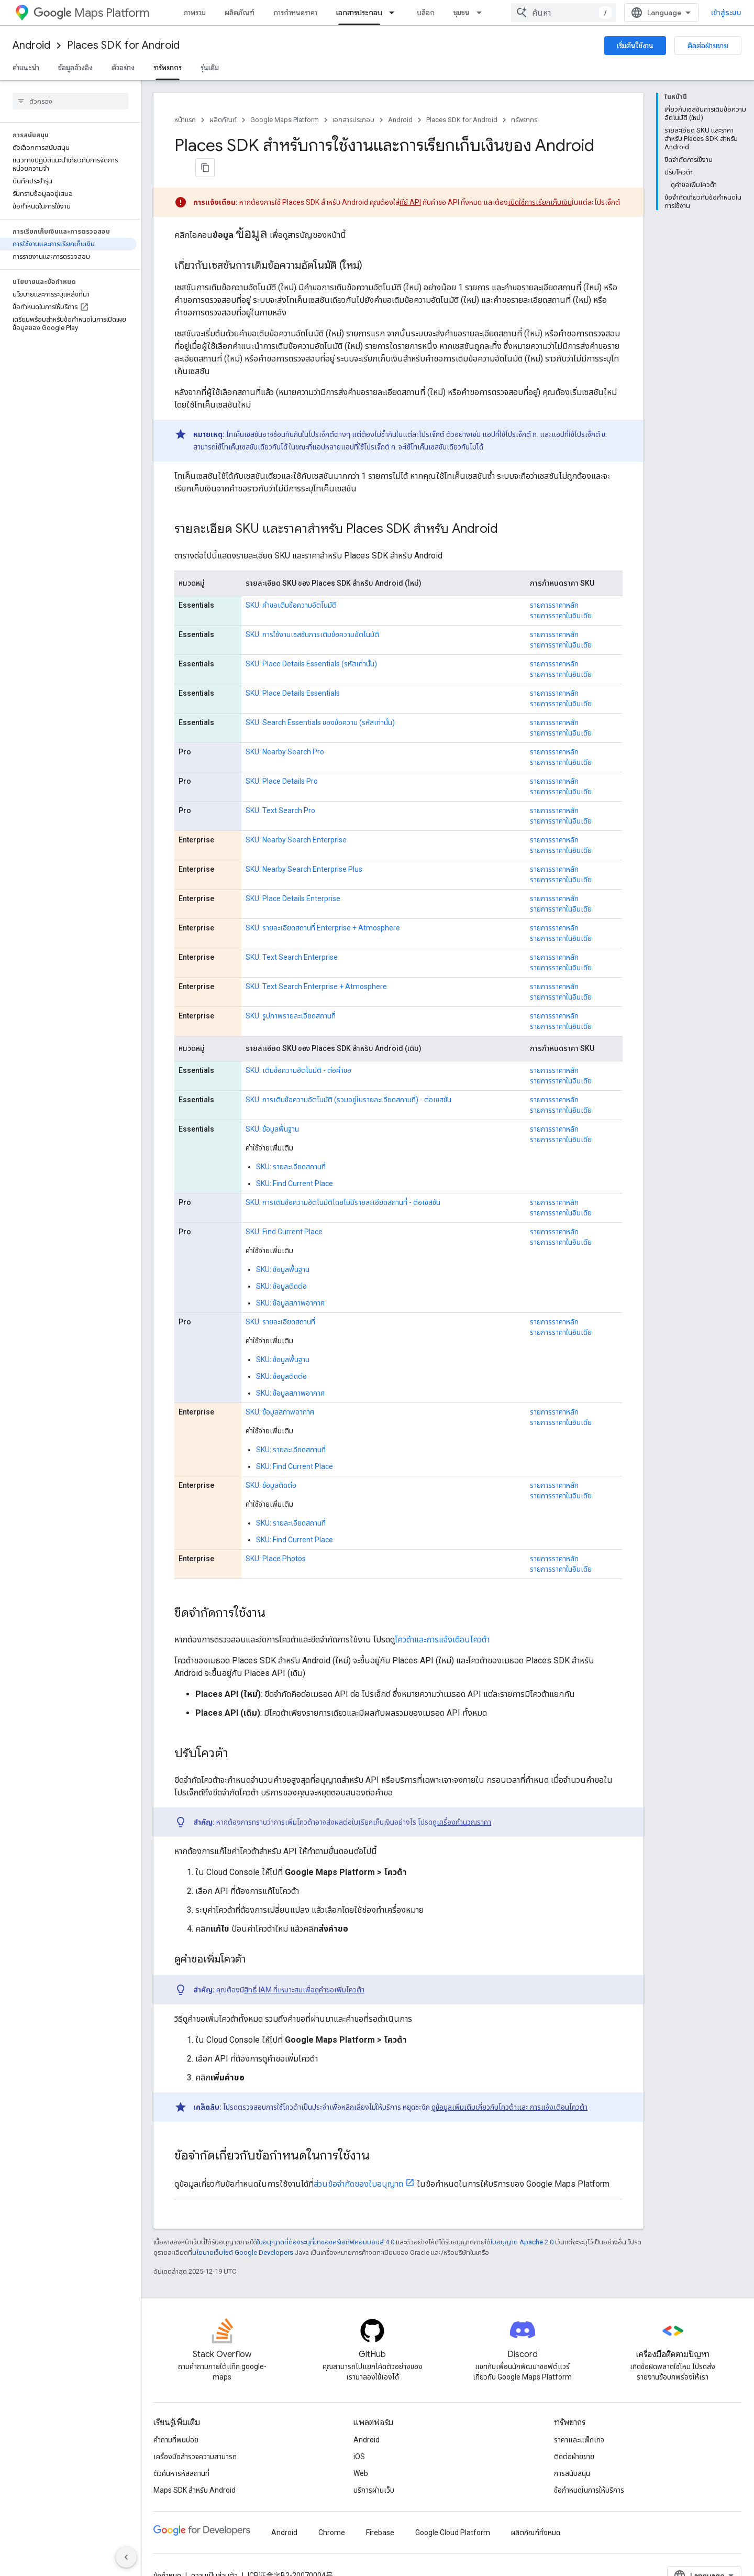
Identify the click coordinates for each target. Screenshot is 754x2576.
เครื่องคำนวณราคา (464, 1800)
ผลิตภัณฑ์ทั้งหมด (535, 2511)
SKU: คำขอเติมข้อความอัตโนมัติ (291, 583)
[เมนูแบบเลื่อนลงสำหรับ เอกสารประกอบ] (394, 12)
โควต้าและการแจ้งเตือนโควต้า (442, 1618)
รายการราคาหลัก (554, 583)
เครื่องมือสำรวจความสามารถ (195, 2435)
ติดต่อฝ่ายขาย (708, 45)
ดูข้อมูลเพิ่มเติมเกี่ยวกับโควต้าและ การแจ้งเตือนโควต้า (509, 2085)
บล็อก (426, 12)
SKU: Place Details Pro (282, 759)
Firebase (380, 2511)
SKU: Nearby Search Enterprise (296, 818)
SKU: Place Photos (276, 1537)
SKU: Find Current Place (294, 1162)
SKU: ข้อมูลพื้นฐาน (272, 1107)
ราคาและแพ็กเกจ (579, 2418)
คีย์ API (410, 181)
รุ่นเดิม (210, 67)
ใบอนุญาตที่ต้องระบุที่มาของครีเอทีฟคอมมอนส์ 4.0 (325, 2220)
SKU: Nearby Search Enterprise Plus (304, 847)
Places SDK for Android (123, 45)
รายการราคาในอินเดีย (561, 594)
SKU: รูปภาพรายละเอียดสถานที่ (291, 994)
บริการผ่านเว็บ (373, 2468)
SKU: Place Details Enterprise (293, 877)
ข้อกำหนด (167, 2554)
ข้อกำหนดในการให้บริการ (589, 2468)
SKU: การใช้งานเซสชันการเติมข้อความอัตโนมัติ (312, 613)
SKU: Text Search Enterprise (292, 935)
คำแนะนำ (26, 67)
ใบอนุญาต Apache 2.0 (522, 2220)
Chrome (331, 2511)
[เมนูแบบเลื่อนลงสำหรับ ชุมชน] (482, 12)
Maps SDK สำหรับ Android (194, 2468)
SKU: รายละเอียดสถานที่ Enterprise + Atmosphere (323, 906)
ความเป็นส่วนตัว (214, 2554)
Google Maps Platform (284, 120)
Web (360, 2452)
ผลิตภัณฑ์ (239, 12)
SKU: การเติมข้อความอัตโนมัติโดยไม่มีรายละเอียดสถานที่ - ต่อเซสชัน (343, 1181)
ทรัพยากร (524, 120)
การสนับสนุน (572, 2452)
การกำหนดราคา (295, 12)
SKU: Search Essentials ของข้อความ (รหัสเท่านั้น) (320, 701)
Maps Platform (91, 13)
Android (31, 45)
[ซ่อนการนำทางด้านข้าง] (126, 2557)
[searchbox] (70, 101)
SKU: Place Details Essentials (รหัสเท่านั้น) (311, 642)
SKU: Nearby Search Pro (285, 730)
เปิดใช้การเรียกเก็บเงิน (540, 181)
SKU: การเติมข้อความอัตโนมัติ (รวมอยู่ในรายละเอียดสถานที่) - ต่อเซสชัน (348, 1078)
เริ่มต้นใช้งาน (635, 45)
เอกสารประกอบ (353, 120)
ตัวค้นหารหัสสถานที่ (181, 2452)
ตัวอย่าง (123, 67)
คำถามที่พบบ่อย (175, 2418)
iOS (359, 2435)
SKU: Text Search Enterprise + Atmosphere (316, 965)
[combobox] (676, 12)
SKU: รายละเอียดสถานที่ (291, 1145)
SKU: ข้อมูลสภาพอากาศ (290, 1281)
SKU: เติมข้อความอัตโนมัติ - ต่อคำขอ (298, 1049)
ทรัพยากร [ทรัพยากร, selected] (167, 67)
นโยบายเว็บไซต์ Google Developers (242, 2231)
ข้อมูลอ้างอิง (75, 67)
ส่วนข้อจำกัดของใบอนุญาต (358, 2162)
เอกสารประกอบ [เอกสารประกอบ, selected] (359, 12)
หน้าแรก (185, 120)
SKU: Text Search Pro (280, 789)
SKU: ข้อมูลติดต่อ (281, 1264)
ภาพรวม (195, 12)
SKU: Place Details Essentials (293, 671)
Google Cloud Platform (452, 2511)
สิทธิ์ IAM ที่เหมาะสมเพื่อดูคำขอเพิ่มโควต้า (304, 1968)
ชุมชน (461, 12)
